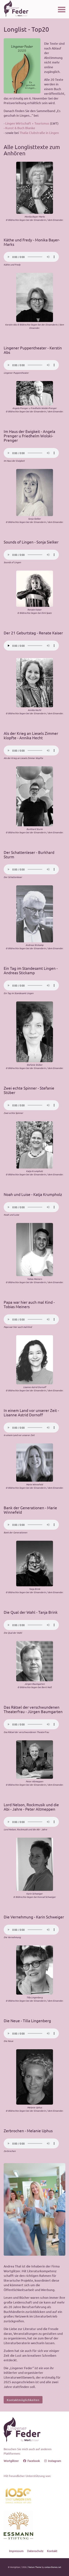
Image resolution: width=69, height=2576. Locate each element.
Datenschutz (35, 2551)
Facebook (31, 2460)
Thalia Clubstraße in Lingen (39, 132)
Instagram (52, 2460)
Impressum (16, 2551)
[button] (61, 9)
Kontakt (52, 2551)
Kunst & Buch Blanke (20, 128)
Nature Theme (34, 2567)
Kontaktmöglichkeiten (23, 2400)
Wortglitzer (11, 2460)
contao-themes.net (52, 2567)
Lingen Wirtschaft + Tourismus (27, 123)
